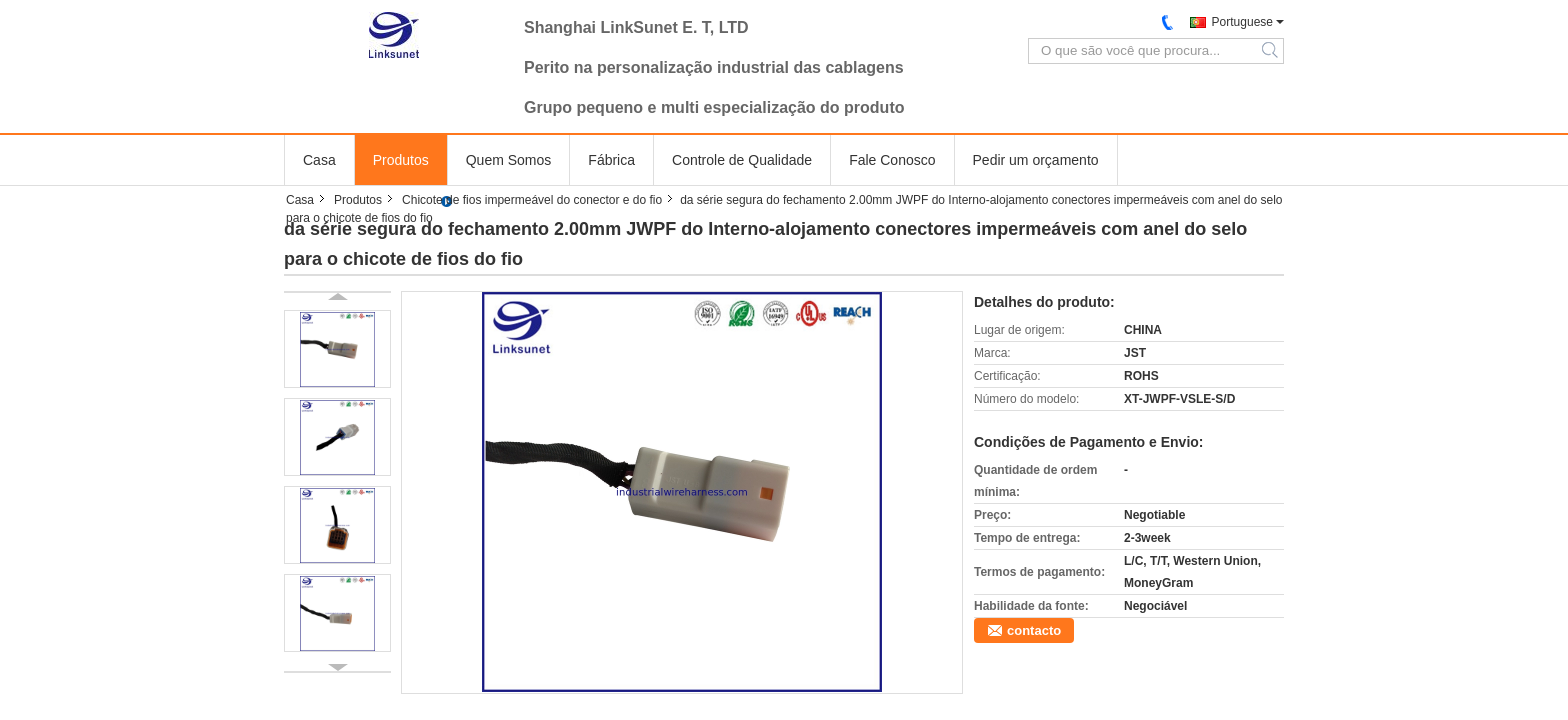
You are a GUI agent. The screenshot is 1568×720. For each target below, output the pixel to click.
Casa (319, 160)
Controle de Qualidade (742, 160)
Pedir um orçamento (1036, 160)
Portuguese (1242, 22)
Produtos (401, 160)
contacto (1034, 630)
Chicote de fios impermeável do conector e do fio (532, 200)
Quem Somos (509, 160)
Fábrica (611, 160)
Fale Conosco (892, 160)
